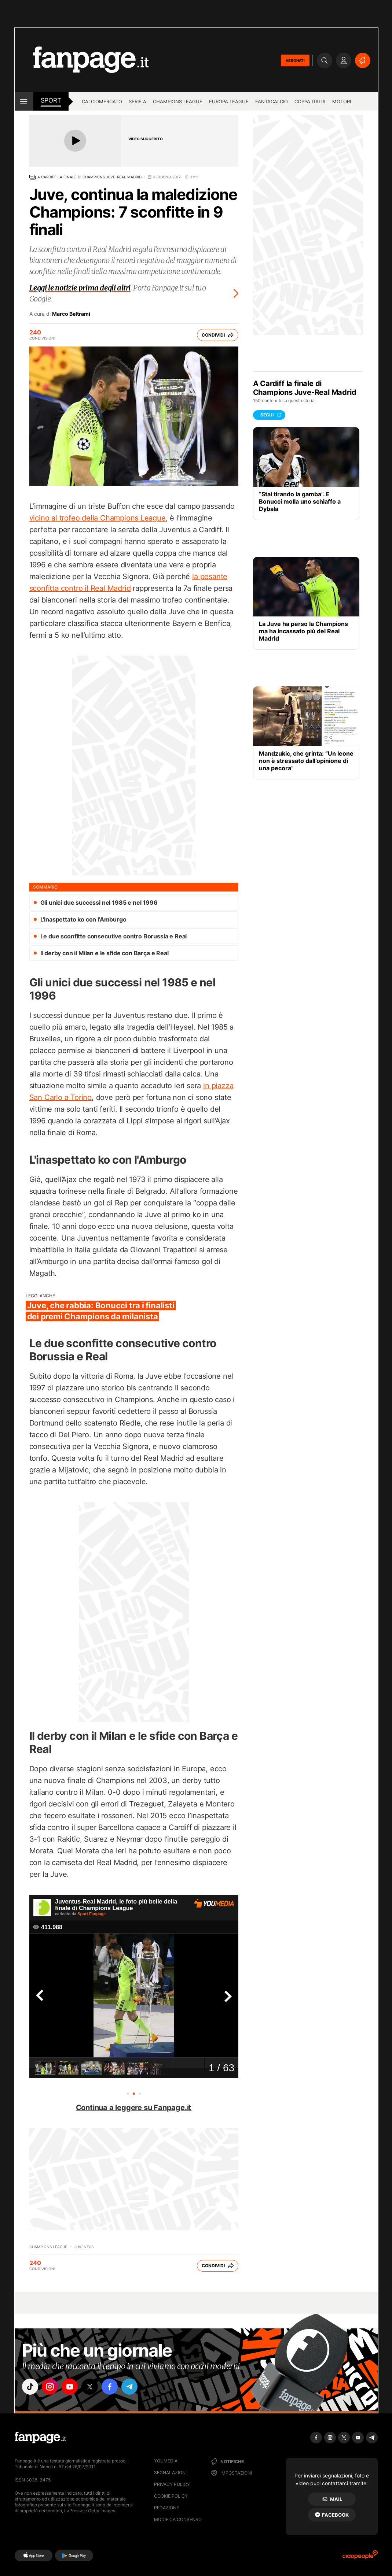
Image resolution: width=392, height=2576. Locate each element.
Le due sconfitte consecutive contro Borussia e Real (113, 936)
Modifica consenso (178, 2519)
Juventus (84, 2247)
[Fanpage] (40, 2437)
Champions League (177, 101)
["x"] (92, 2387)
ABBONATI (295, 60)
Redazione (166, 2507)
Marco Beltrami (71, 314)
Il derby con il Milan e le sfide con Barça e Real (104, 953)
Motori (341, 101)
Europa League (229, 101)
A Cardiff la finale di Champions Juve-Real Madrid (89, 177)
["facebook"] (112, 2387)
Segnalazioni (170, 2472)
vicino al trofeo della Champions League (97, 518)
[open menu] (24, 101)
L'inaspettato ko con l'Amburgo (83, 919)
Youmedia (165, 2461)
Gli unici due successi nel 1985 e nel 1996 (99, 902)
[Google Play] (74, 2555)
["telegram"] (133, 2387)
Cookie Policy (171, 2496)
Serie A (137, 101)
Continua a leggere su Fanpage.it (134, 2107)
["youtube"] (71, 2387)
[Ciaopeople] (360, 2557)
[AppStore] (33, 2555)
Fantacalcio (271, 101)
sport (51, 100)
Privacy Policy (172, 2484)
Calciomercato (102, 101)
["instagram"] (51, 2387)
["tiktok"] (30, 2387)
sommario (45, 887)
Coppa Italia (310, 101)
